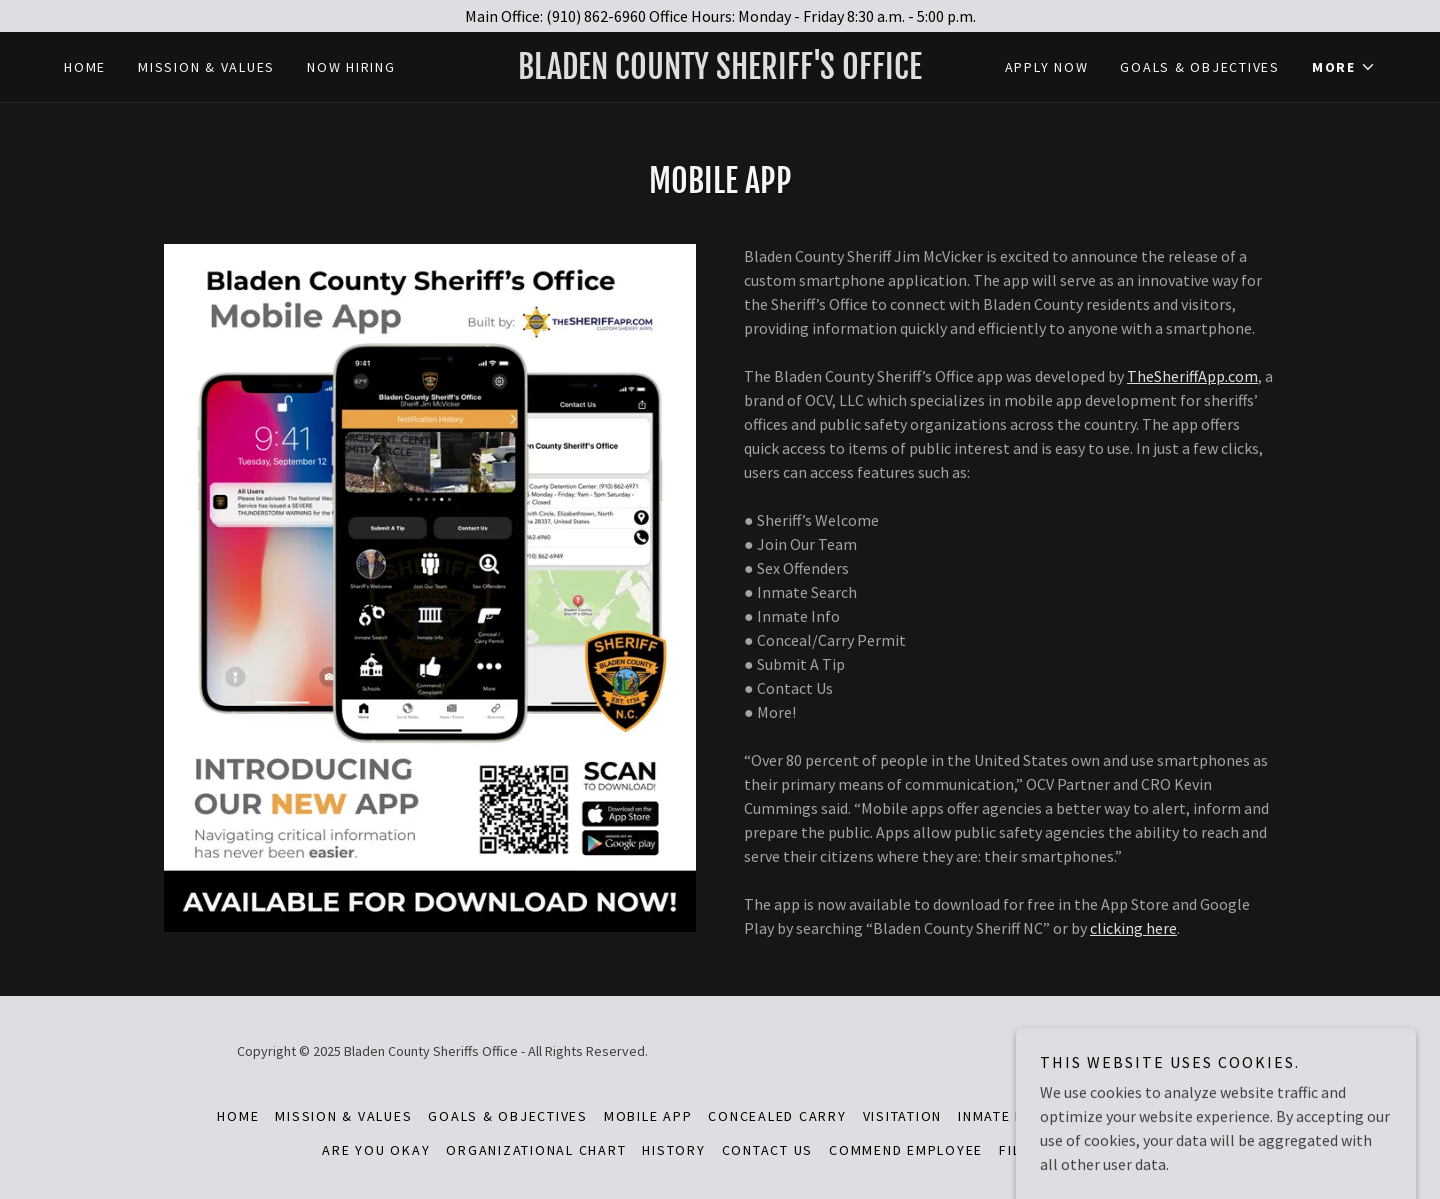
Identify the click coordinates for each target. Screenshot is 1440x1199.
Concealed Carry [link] (777, 1116)
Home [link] (85, 67)
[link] (719, 73)
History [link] (673, 1150)
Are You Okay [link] (376, 1150)
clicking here (1133, 928)
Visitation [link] (903, 1116)
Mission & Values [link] (206, 67)
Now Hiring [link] (351, 67)
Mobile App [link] (648, 1116)
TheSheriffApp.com (1192, 376)
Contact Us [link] (768, 1150)
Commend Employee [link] (906, 1150)
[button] (1344, 67)
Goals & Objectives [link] (1200, 67)
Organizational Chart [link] (536, 1150)
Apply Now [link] (1047, 67)
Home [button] (238, 1116)
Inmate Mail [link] (1003, 1116)
